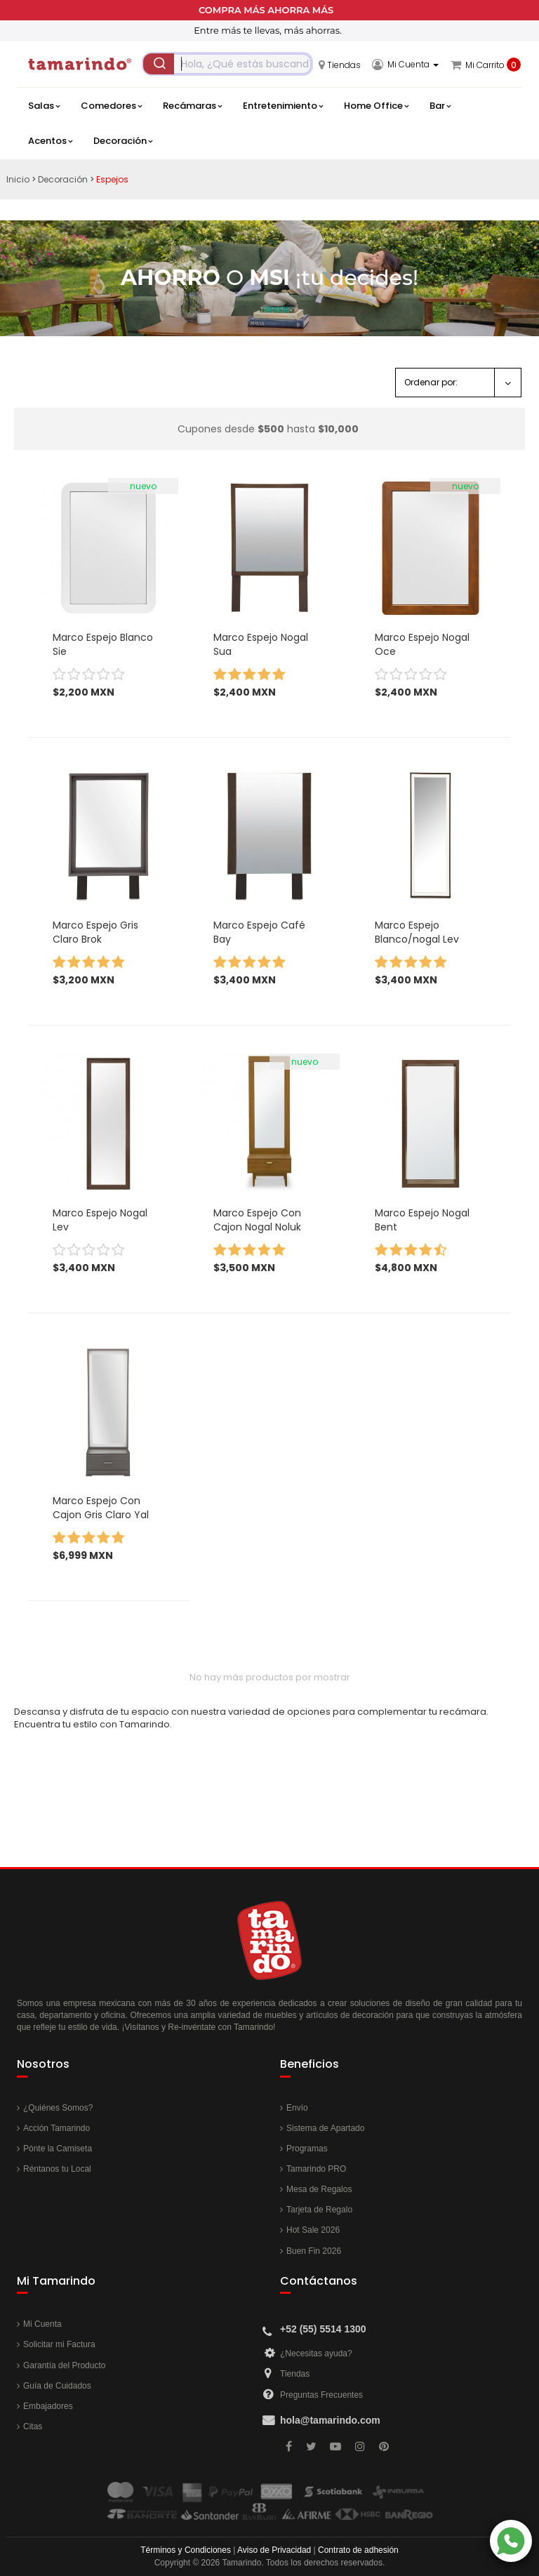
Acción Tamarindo (56, 2128)
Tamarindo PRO (316, 2169)
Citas (32, 2426)
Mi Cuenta (42, 2324)
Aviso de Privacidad (274, 2550)
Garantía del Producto (64, 2365)
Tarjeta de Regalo (319, 2210)
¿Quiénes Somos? (58, 2108)
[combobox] (227, 63)
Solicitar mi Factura (59, 2344)
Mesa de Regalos (319, 2189)
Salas (44, 106)
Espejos (112, 179)
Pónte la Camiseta (57, 2148)
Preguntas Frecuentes (321, 2395)
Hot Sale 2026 (313, 2230)
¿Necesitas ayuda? (316, 2353)
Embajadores (48, 2406)
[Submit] (158, 63)
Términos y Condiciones (185, 2550)
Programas (307, 2148)
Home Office (376, 106)
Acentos (50, 141)
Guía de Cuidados (57, 2386)
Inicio (17, 179)
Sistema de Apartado (325, 2128)
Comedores (111, 106)
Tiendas (295, 2374)
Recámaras (192, 106)
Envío (297, 2108)
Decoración (122, 141)
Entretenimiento (283, 106)
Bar (440, 106)
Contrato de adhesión (358, 2550)
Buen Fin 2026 (313, 2251)
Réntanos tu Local (57, 2169)
